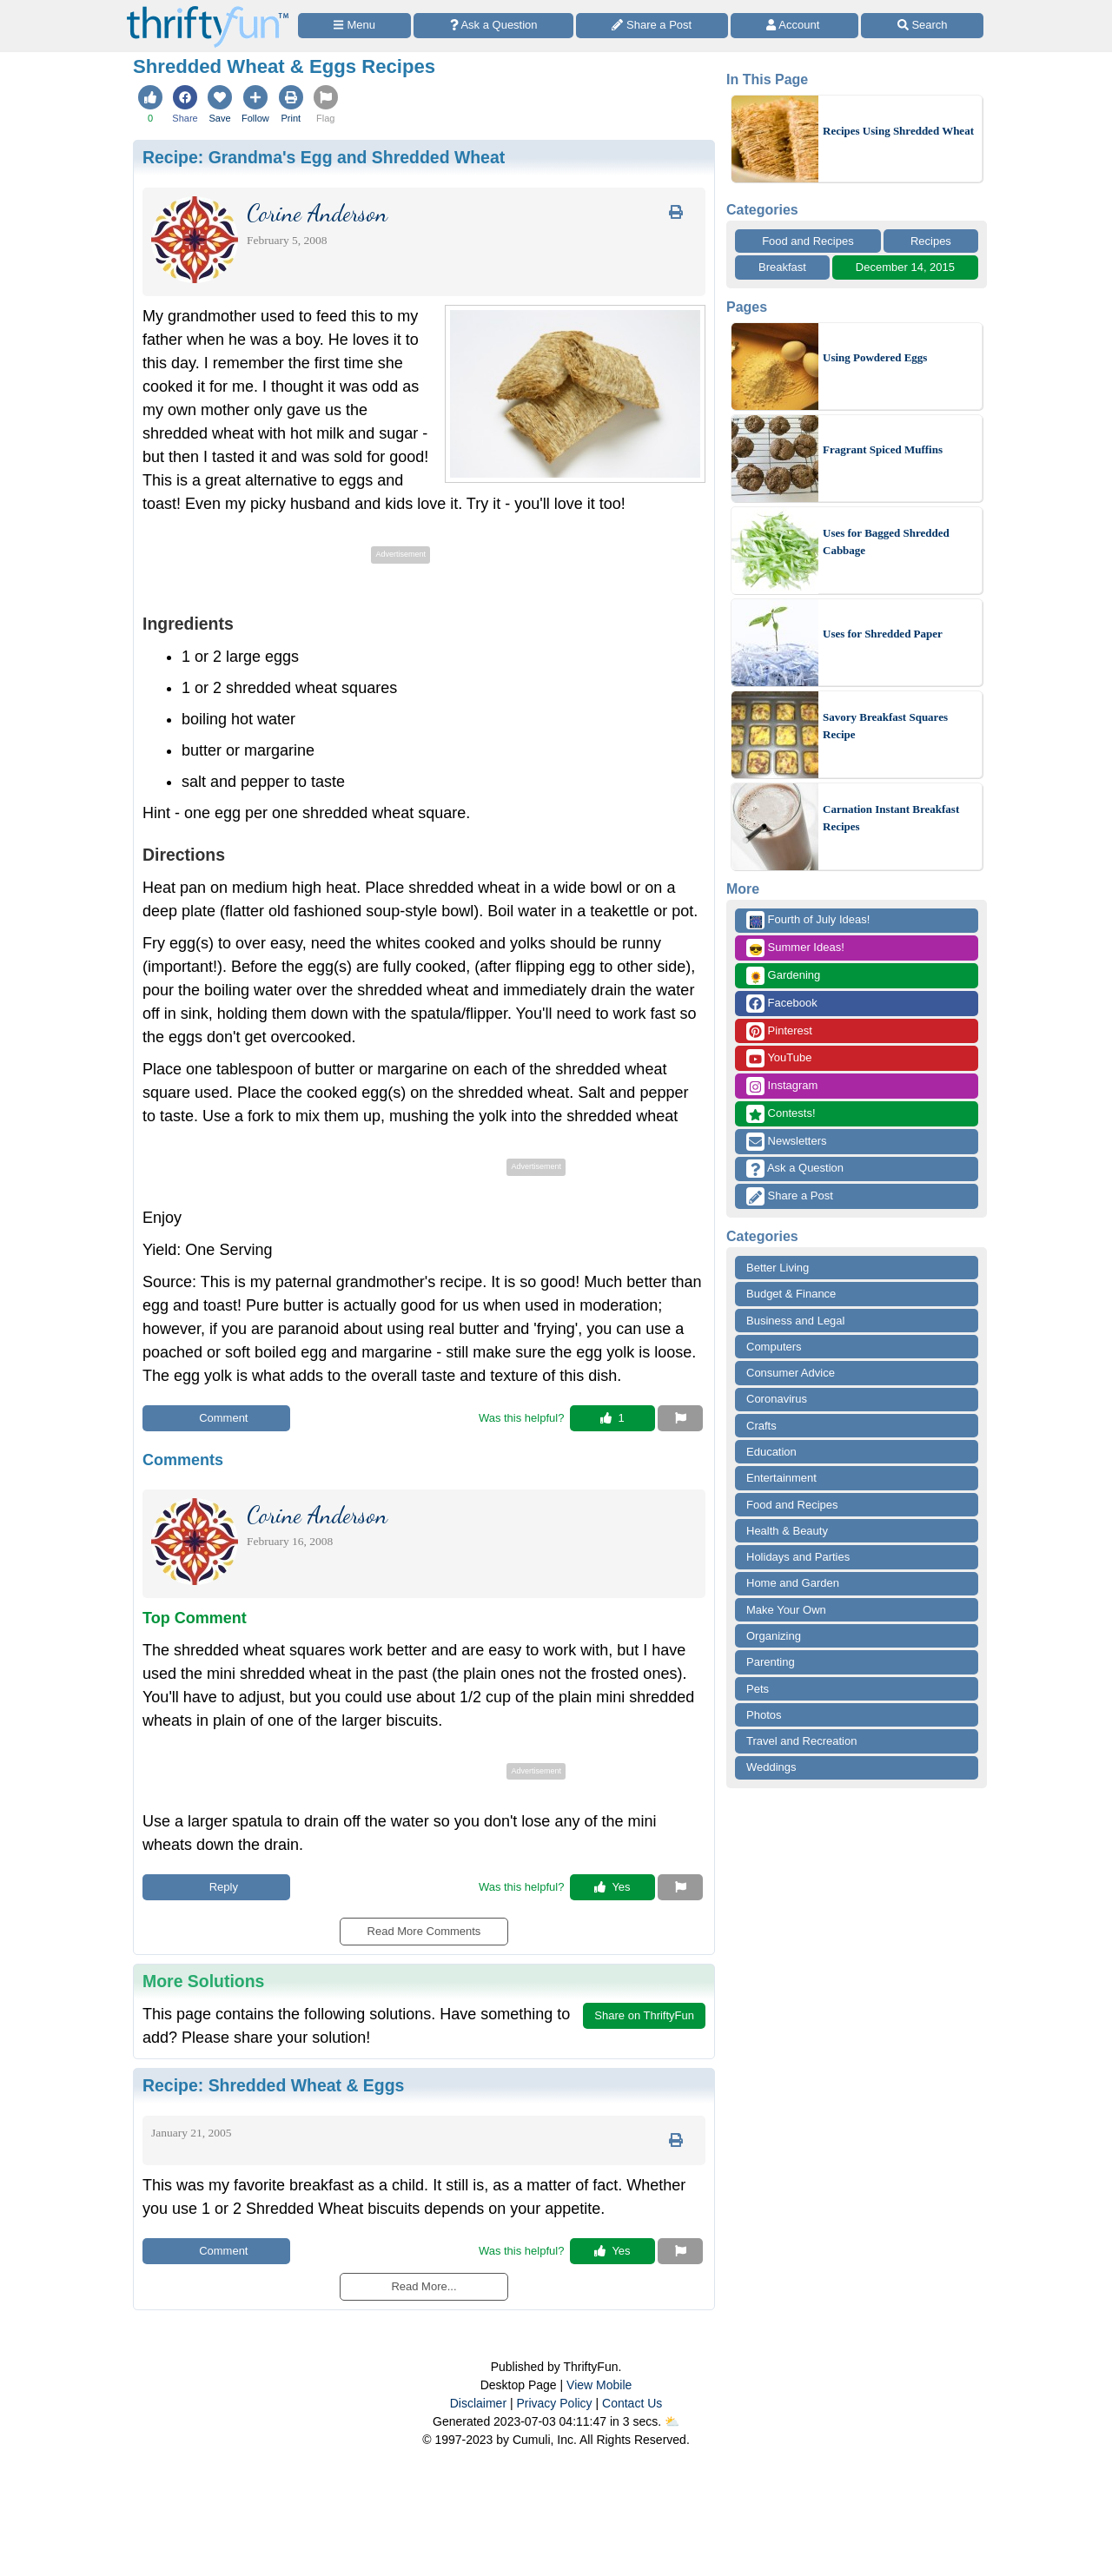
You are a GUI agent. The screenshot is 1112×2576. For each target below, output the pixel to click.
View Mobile (599, 2385)
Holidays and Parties (798, 1556)
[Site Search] (922, 25)
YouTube (778, 1058)
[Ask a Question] (493, 25)
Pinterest (779, 1031)
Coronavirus (776, 1398)
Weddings (771, 1766)
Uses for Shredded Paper (883, 633)
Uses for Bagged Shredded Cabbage (886, 541)
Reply (216, 1886)
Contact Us (632, 2403)
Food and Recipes (808, 241)
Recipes (930, 241)
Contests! (781, 1114)
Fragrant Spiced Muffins (883, 449)
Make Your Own (786, 1609)
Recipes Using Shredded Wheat (898, 130)
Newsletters (786, 1142)
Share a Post (789, 1196)
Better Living (777, 1267)
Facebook (781, 1003)
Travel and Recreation (801, 1740)
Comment (216, 1417)
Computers (774, 1346)
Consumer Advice (790, 1372)
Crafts (761, 1425)
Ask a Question (795, 1168)
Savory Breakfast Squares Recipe (885, 725)
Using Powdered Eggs (875, 357)
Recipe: (323, 157)
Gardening (783, 976)
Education (771, 1451)
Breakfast (782, 267)
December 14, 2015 (905, 267)
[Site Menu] (354, 25)
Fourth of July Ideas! (808, 920)
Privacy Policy (554, 2403)
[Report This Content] (680, 1418)
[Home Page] (208, 10)
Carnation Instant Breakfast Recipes (891, 818)
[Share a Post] (652, 25)
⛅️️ (672, 2421)
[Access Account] (795, 25)
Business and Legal (795, 1320)
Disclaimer (478, 2403)
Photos (763, 1714)
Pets (757, 1688)
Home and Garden (792, 1582)
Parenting (770, 1661)
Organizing (773, 1635)
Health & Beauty (787, 1530)
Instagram (781, 1086)
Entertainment (781, 1477)
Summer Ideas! (795, 948)
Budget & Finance (791, 1293)
